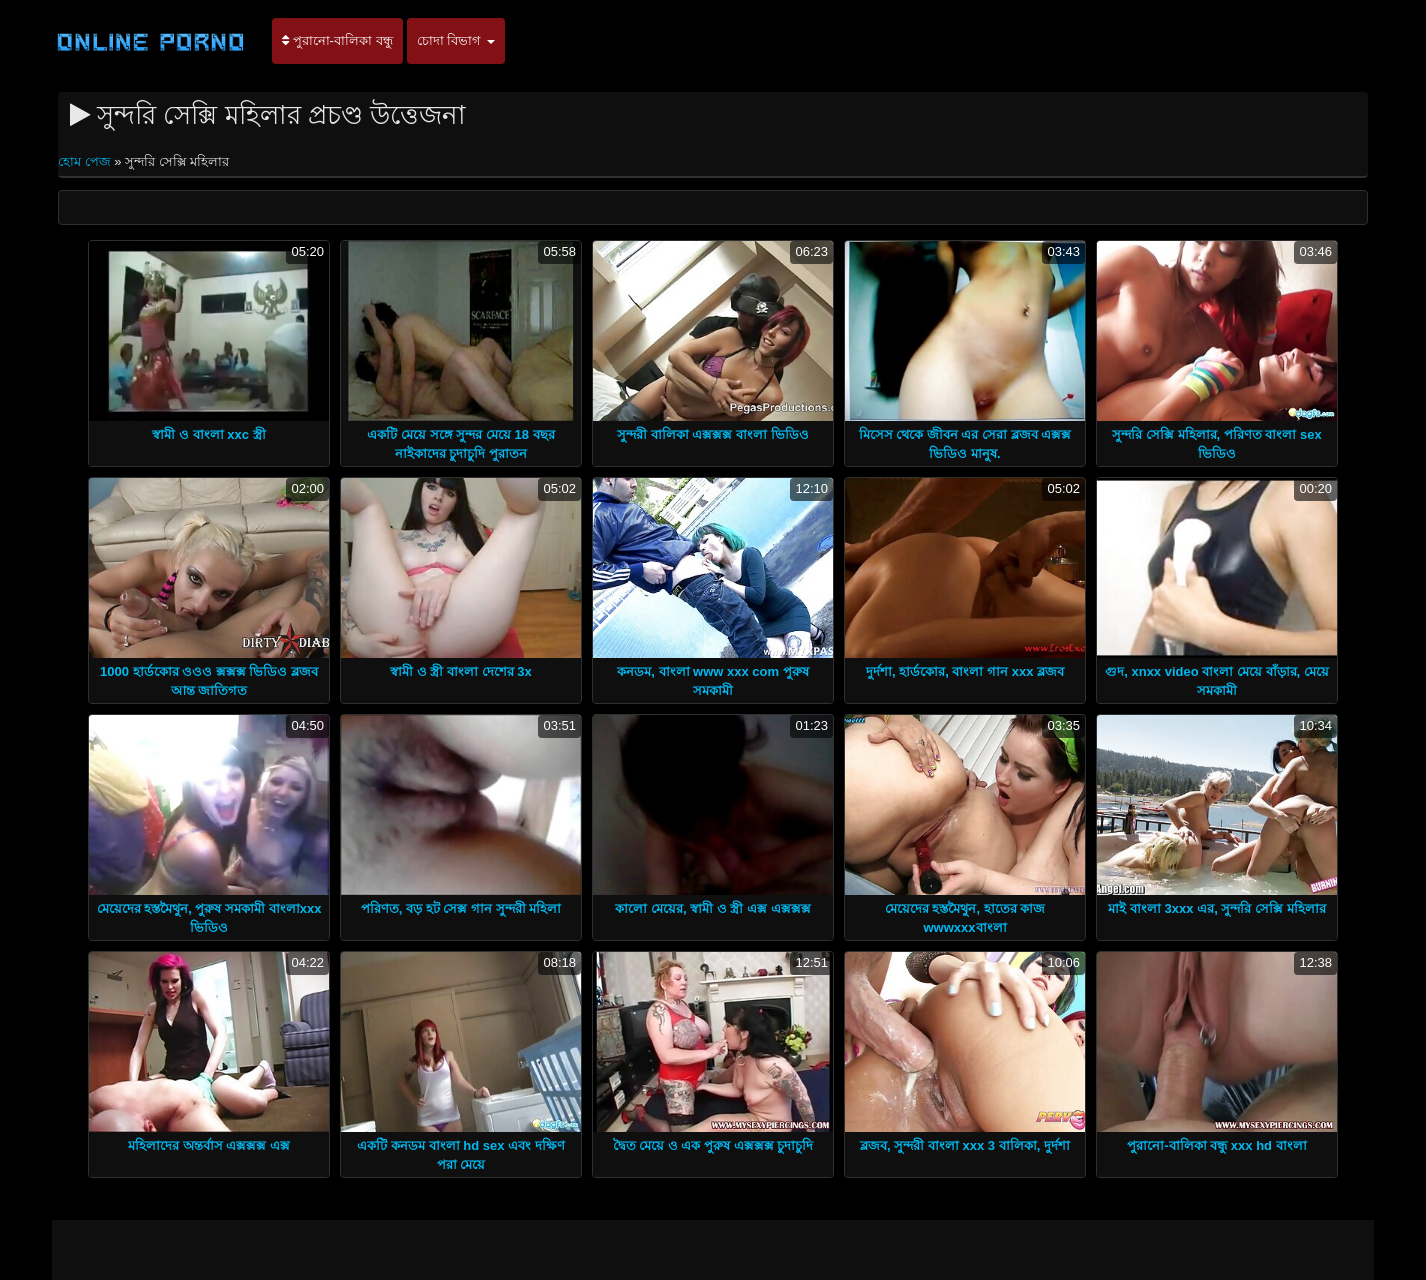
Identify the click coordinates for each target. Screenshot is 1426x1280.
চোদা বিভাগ (456, 40)
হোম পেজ (86, 161)
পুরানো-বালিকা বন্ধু (337, 40)
